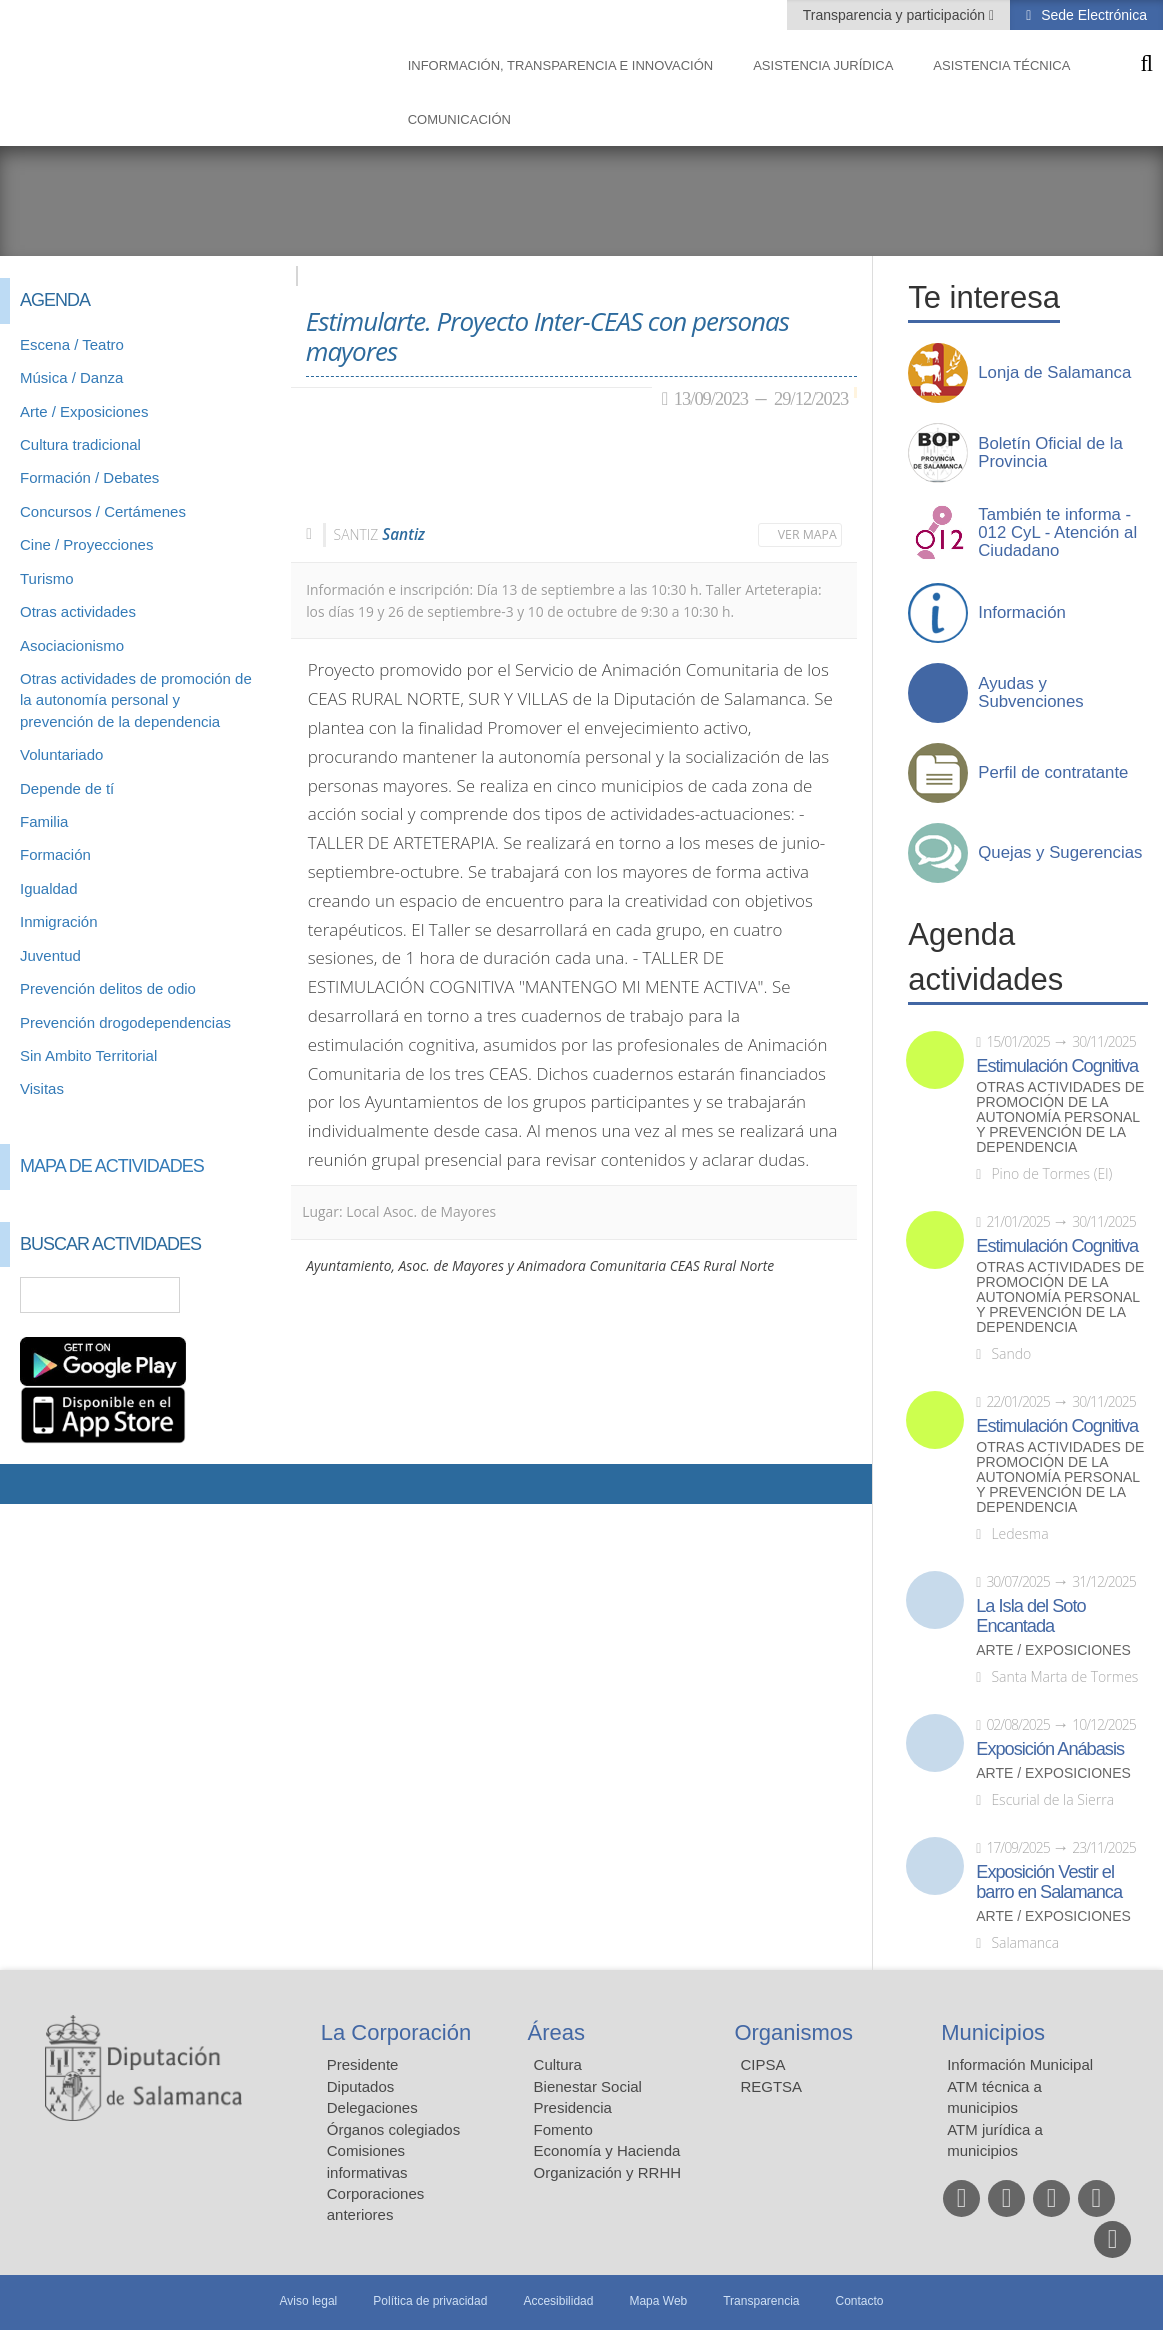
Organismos (793, 2032)
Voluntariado (61, 754)
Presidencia (573, 2107)
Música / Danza (71, 377)
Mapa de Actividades (112, 1166)
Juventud (50, 955)
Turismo (47, 578)
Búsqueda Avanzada (247, 1295)
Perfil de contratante (1053, 773)
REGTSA (771, 2086)
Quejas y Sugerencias (1060, 853)
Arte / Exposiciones (84, 411)
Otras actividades (78, 611)
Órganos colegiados (393, 2129)
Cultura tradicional (80, 444)
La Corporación (396, 2032)
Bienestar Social (588, 2086)
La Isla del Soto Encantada (1030, 1616)
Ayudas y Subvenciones (1030, 693)
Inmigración (59, 921)
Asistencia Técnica (1001, 65)
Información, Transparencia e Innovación (561, 65)
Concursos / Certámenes (103, 511)
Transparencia (761, 2301)
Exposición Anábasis (1050, 1749)
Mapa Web (658, 2301)
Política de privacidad (430, 2301)
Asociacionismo (72, 645)
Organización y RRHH (608, 2172)
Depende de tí (67, 788)
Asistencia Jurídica (823, 65)
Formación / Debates (89, 477)
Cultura (558, 2064)
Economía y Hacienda (607, 2150)
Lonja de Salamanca (1054, 373)
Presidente (363, 2064)
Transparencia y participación (896, 15)
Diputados (361, 2086)
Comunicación (459, 119)
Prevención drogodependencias (125, 1022)
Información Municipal (1020, 2064)
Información (1022, 613)
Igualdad (49, 888)
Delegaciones (372, 2107)
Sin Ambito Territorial (88, 1055)
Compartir (25, 1484)
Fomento (563, 2129)
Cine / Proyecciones (86, 544)
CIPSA (762, 2064)
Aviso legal (308, 2301)
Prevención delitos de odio (108, 988)
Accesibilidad (558, 2301)
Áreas (556, 2032)
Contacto (860, 2301)
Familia (44, 821)
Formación (55, 854)
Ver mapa (807, 534)
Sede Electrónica (1092, 15)
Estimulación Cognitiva (1057, 1066)
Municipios (993, 2032)
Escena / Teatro (72, 344)
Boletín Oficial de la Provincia (1050, 453)
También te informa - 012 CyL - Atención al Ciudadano (1057, 533)
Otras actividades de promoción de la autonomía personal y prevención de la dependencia (136, 700)
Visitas (42, 1088)
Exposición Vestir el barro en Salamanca (1049, 1882)
